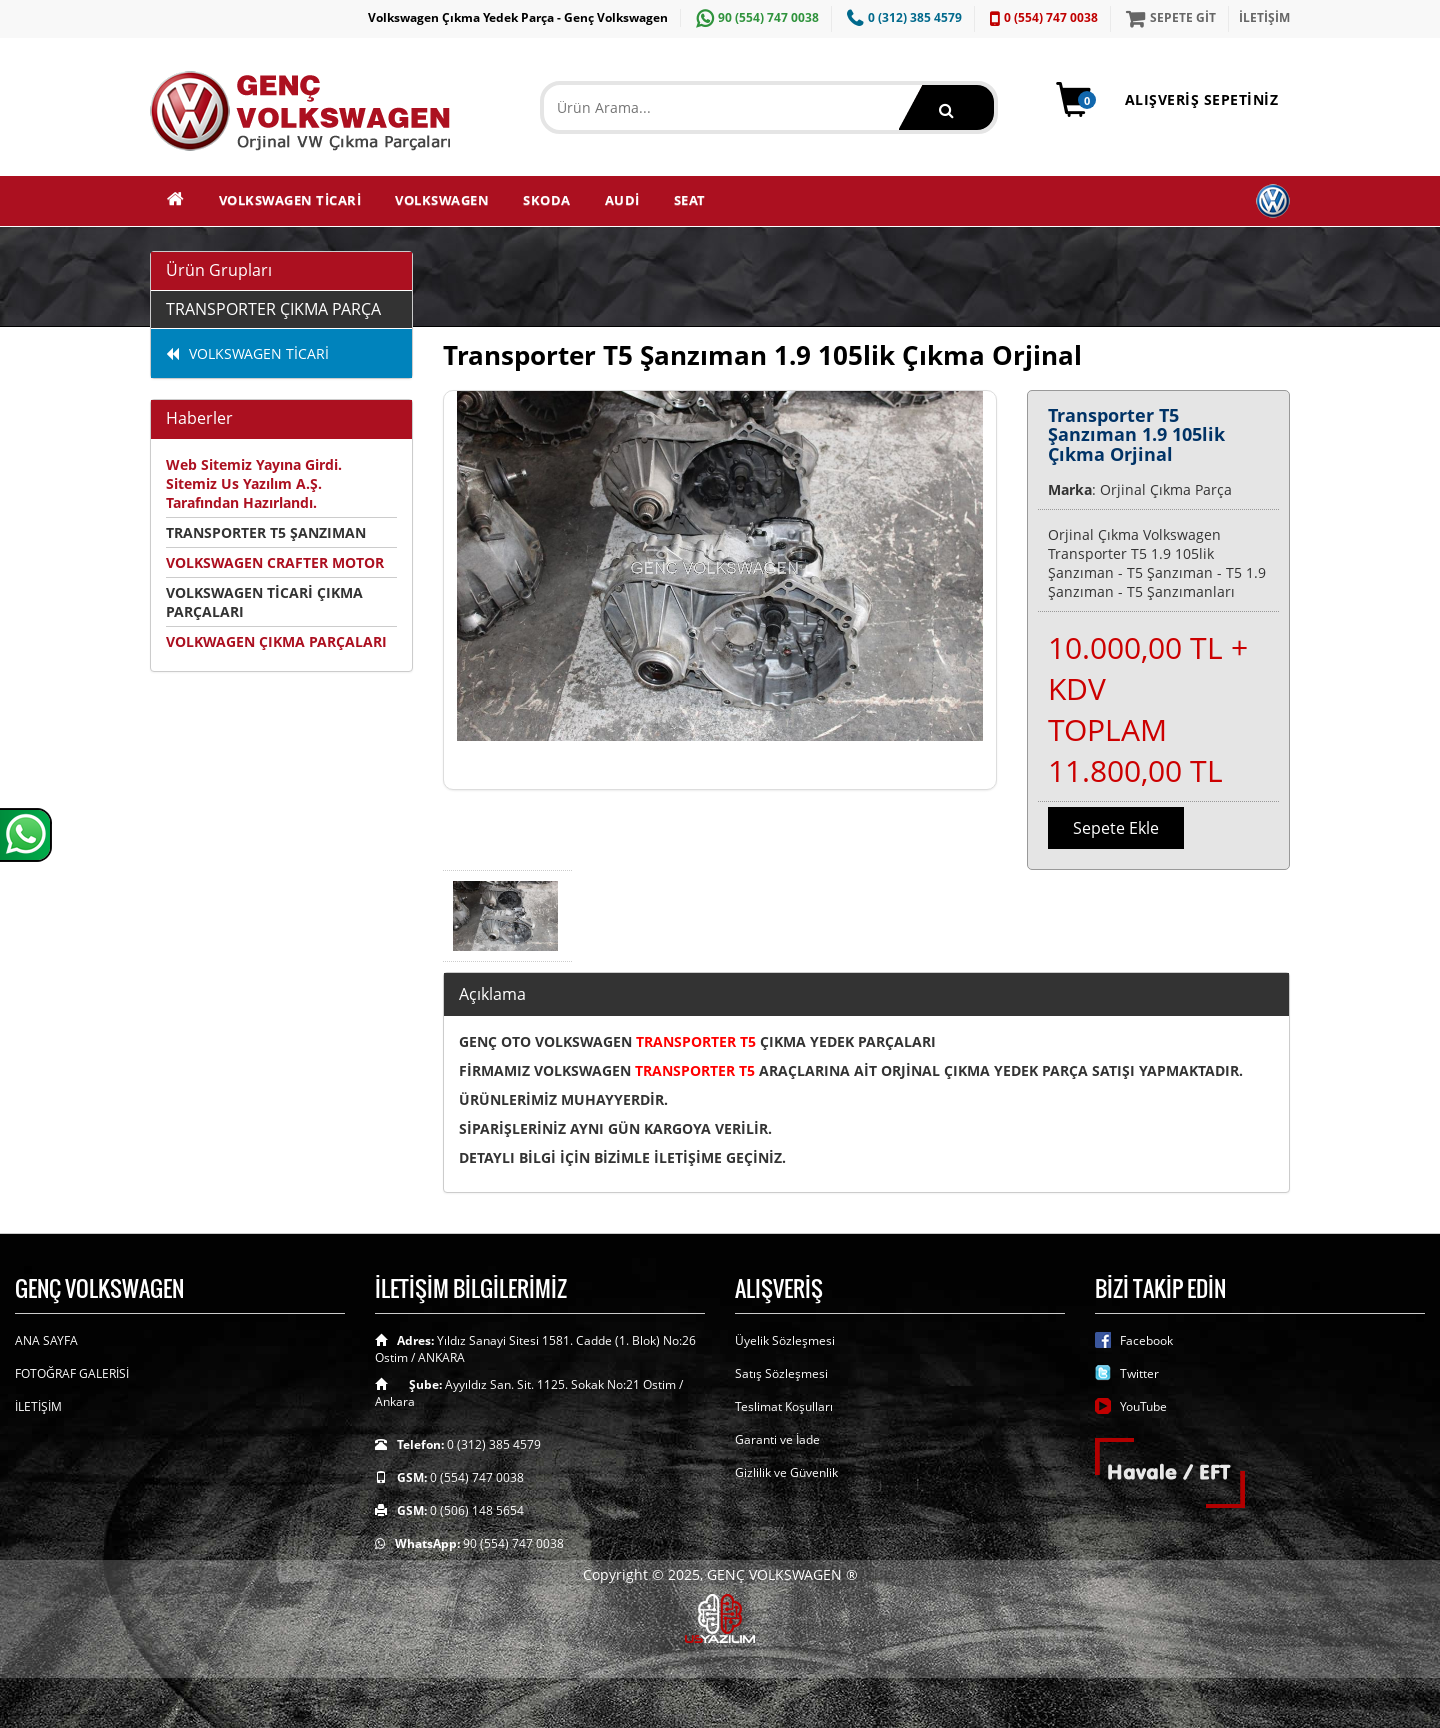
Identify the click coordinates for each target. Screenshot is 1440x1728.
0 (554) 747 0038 (1041, 17)
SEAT (690, 200)
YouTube (1143, 1406)
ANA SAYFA (46, 1340)
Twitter (1139, 1373)
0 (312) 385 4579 (902, 17)
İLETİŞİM (1264, 17)
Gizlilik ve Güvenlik (786, 1472)
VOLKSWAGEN (442, 200)
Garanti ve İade (777, 1439)
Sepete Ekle (1116, 828)
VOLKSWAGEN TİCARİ (290, 200)
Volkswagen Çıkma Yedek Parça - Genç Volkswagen (518, 17)
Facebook (1146, 1340)
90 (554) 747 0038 (755, 17)
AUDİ (622, 200)
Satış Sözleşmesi (781, 1373)
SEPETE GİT (1168, 17)
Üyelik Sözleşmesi (785, 1340)
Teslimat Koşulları (784, 1406)
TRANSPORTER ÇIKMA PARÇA (273, 309)
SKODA (547, 200)
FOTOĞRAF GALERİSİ (72, 1373)
